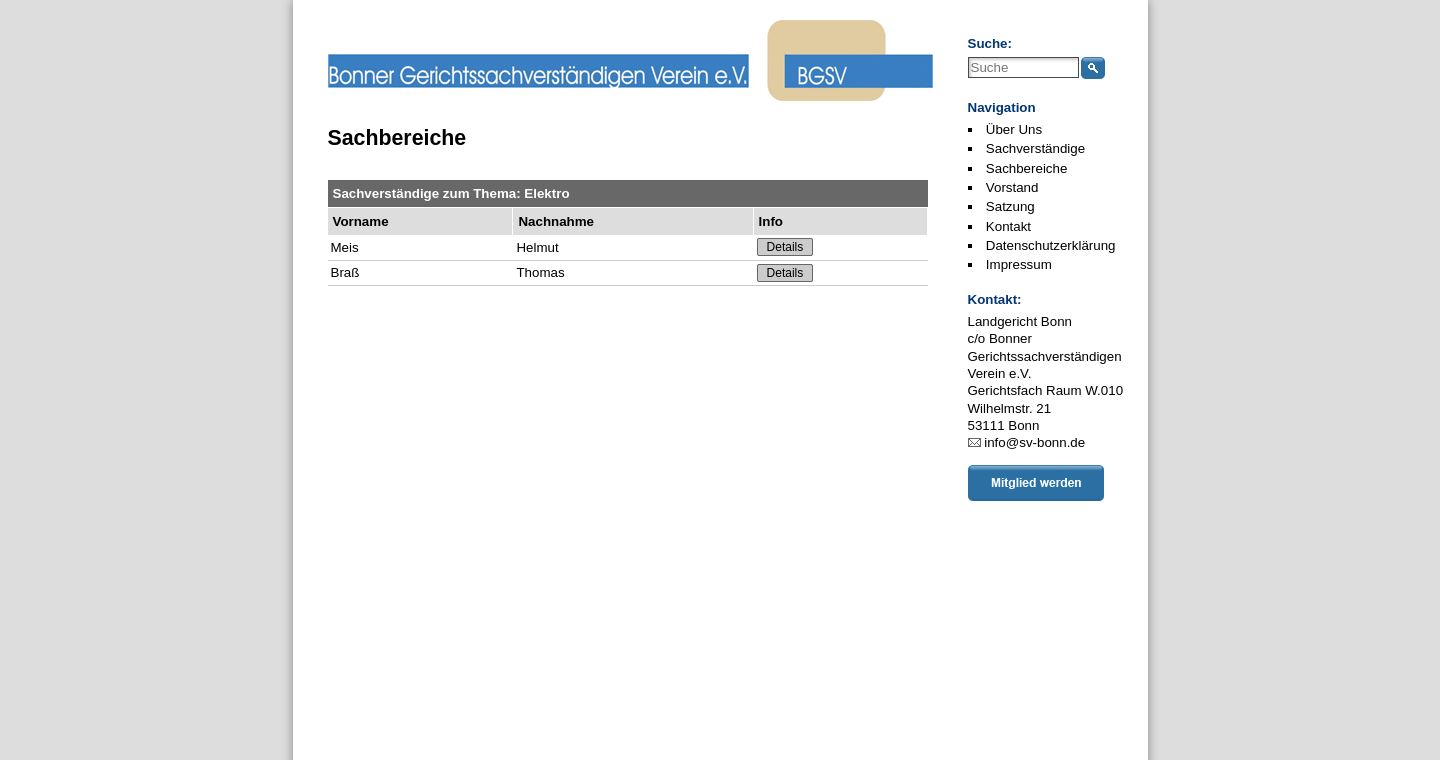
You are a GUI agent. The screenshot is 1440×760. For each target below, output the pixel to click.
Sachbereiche (1027, 168)
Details (785, 247)
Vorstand (1012, 187)
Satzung (1010, 206)
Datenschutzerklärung (1051, 245)
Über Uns (1014, 129)
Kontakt (1008, 226)
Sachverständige (1035, 148)
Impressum (1019, 264)
